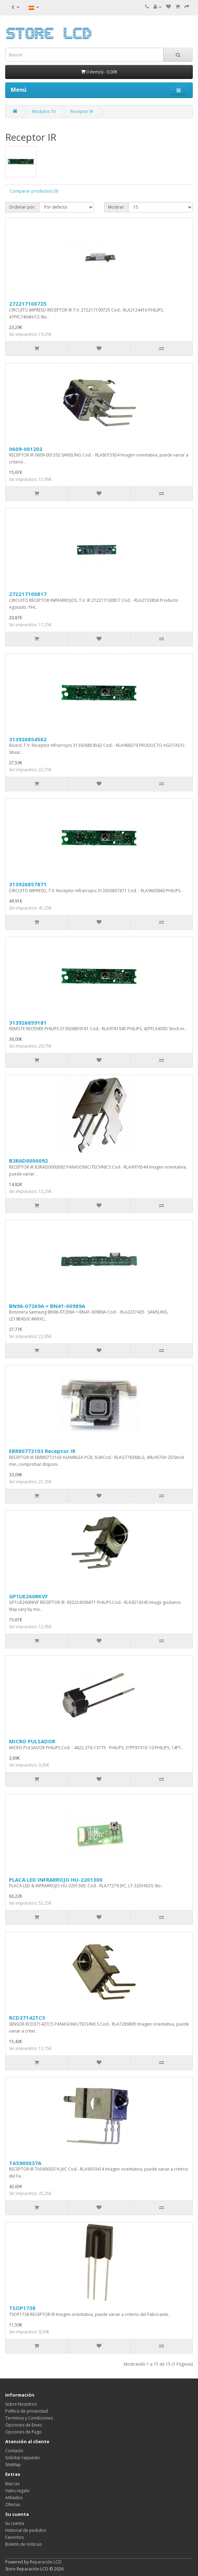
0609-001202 (25, 448)
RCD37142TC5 (27, 2017)
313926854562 (28, 739)
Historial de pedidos (25, 2530)
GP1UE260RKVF (28, 1596)
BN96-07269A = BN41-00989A (47, 1305)
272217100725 (28, 303)
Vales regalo (17, 2491)
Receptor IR (82, 111)
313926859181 (28, 1022)
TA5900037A (25, 2162)
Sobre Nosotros (21, 2404)
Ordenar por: (22, 207)
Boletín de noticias (23, 2544)
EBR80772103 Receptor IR (42, 1450)
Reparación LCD (45, 2562)
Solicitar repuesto (22, 2458)
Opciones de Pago (23, 2432)
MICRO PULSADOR (32, 1741)
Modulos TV (44, 111)
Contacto (14, 2451)
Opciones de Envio (23, 2425)
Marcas (12, 2484)
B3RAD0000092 (28, 1160)
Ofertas (12, 2505)
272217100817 (28, 593)
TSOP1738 (22, 2307)
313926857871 (28, 884)
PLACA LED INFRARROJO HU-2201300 (55, 1879)
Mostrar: (116, 207)
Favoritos (14, 2537)
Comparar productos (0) (34, 191)
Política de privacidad (26, 2411)
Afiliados (14, 2498)
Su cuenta (14, 2523)
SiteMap (13, 2465)
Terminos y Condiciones (29, 2418)
